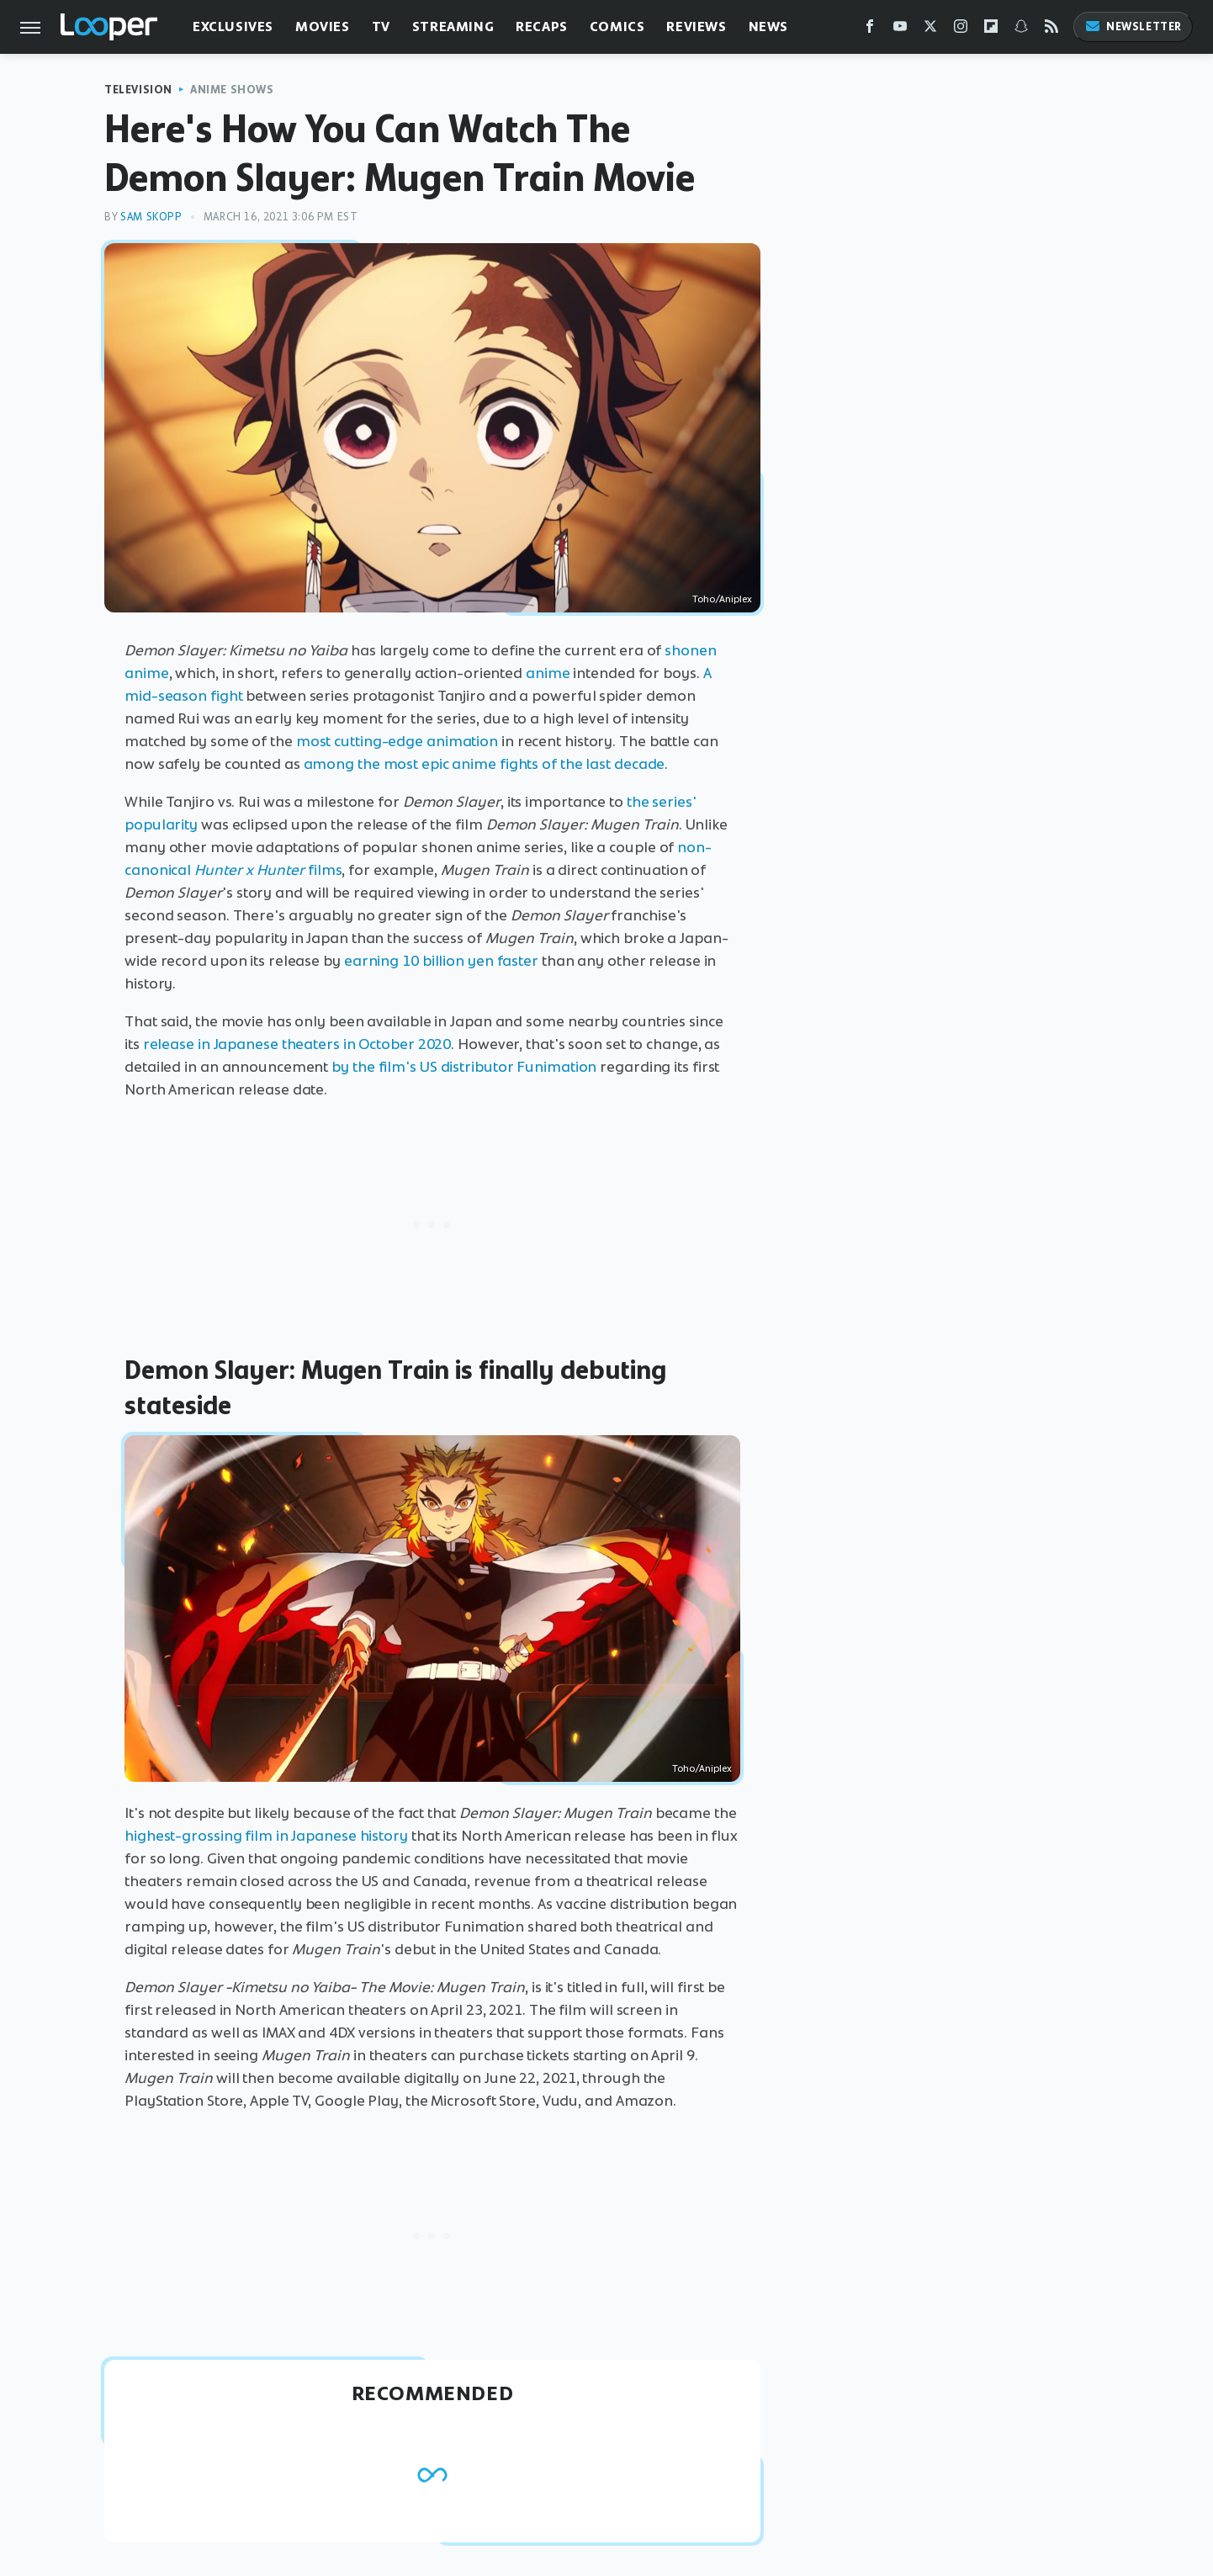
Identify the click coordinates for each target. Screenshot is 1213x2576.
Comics (617, 26)
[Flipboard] (991, 29)
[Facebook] (869, 29)
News (768, 26)
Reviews (696, 26)
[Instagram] (960, 29)
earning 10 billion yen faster (441, 961)
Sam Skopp (151, 216)
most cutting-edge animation (397, 741)
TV (381, 26)
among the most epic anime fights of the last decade (484, 764)
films (268, 870)
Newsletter (1133, 26)
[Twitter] (930, 29)
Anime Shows (232, 89)
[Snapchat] (1021, 29)
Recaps (542, 26)
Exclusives (233, 26)
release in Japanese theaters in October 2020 (297, 1044)
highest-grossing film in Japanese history (266, 1836)
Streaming (453, 26)
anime (548, 673)
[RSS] (1051, 29)
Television (138, 89)
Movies (322, 26)
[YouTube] (900, 29)
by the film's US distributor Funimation (463, 1067)
